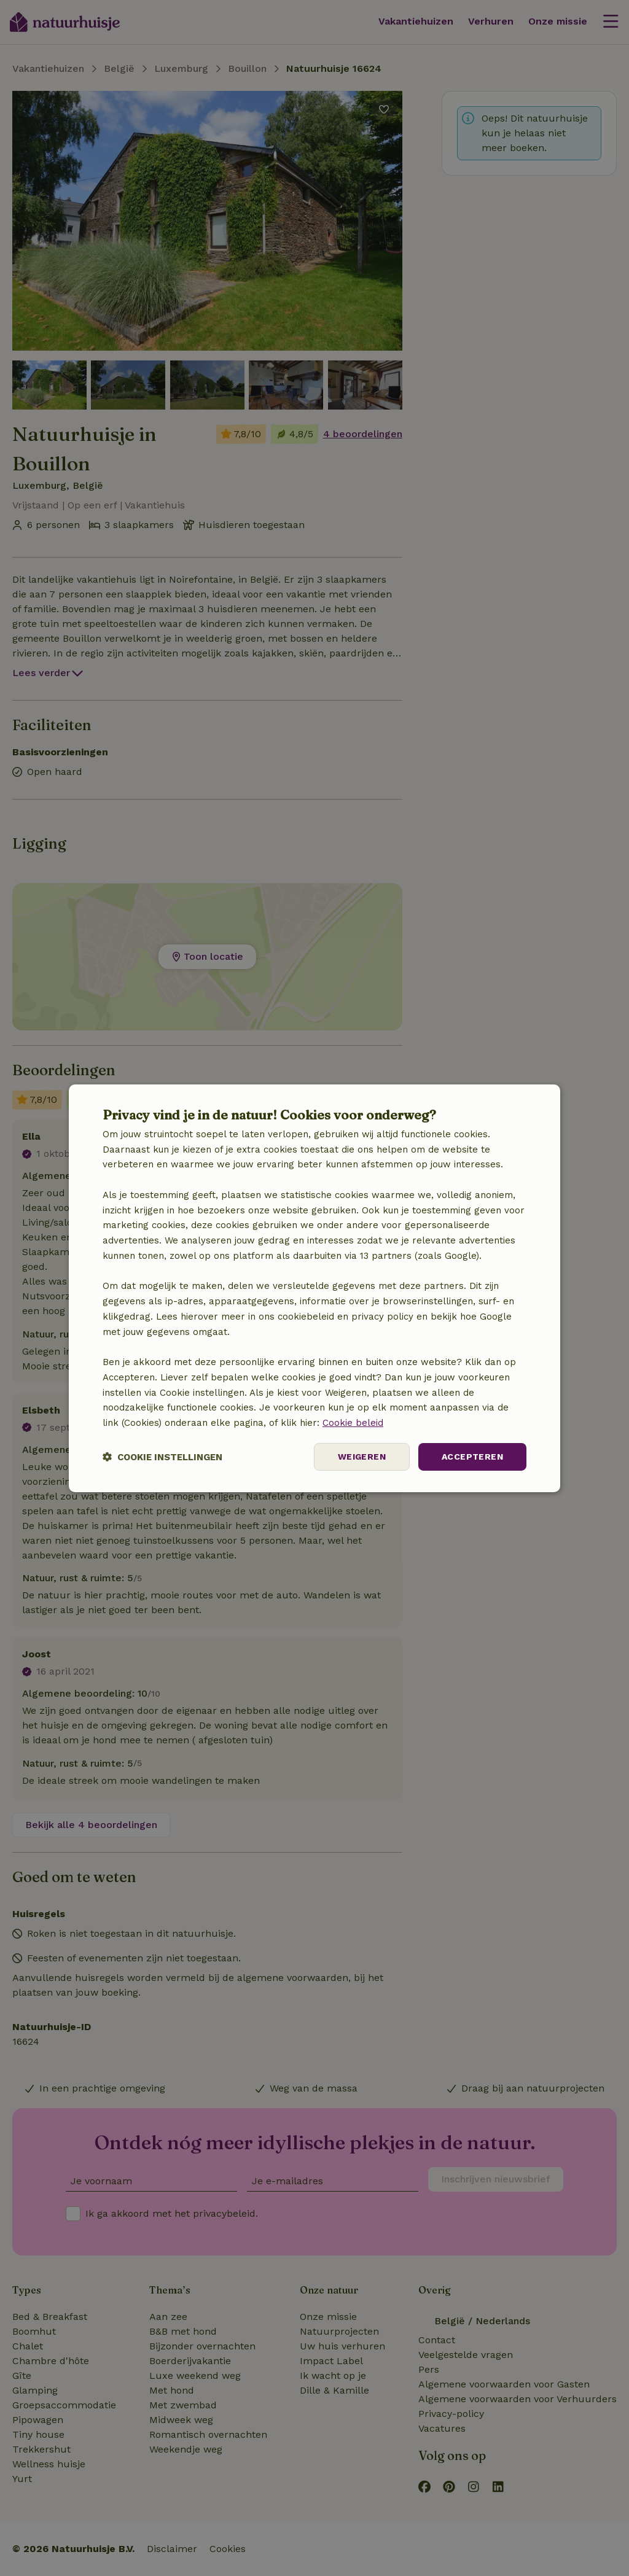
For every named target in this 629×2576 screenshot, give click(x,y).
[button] (162, 1457)
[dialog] (314, 1288)
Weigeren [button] (362, 1456)
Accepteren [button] (472, 1456)
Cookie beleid (352, 1422)
